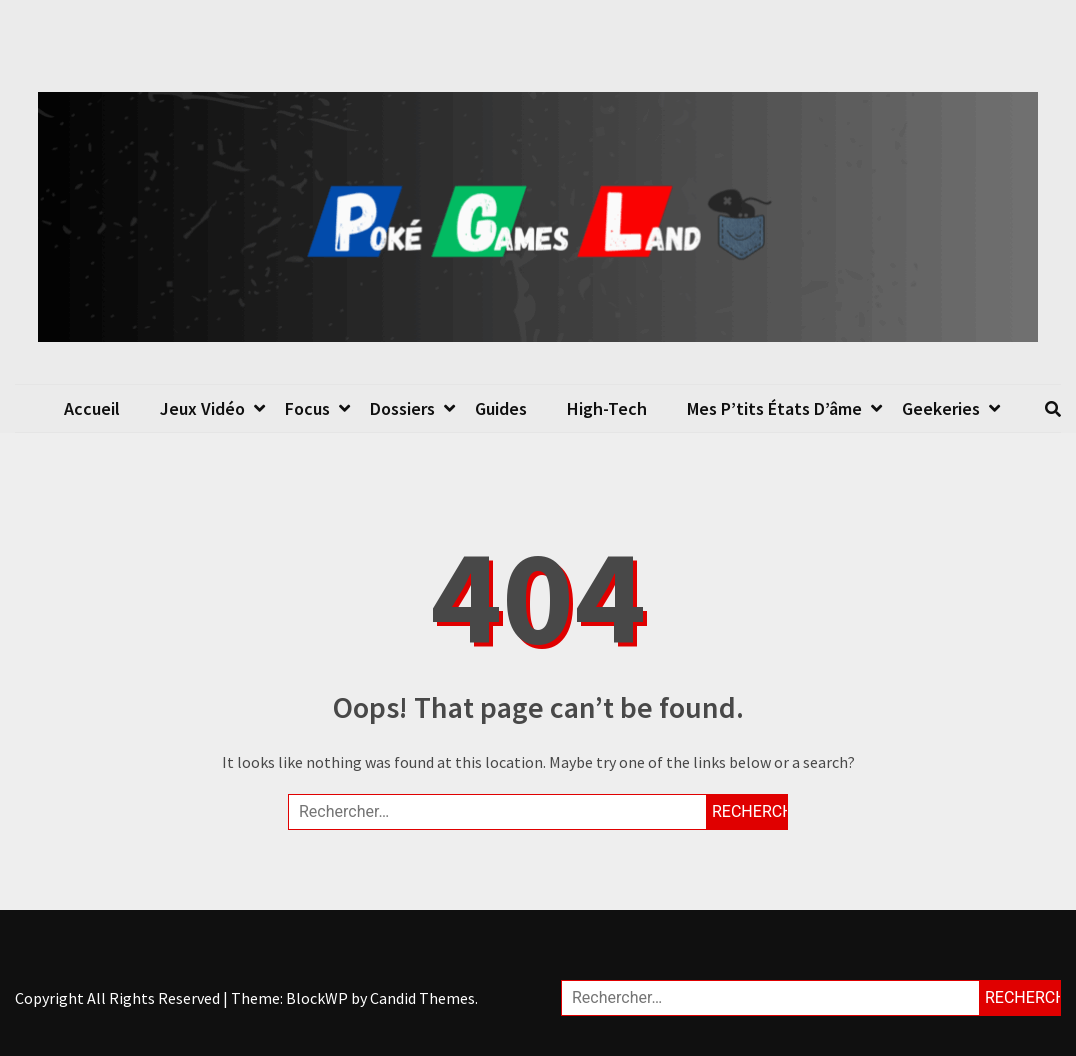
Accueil (92, 408)
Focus (307, 408)
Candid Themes (422, 998)
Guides (501, 408)
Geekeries (941, 408)
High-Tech (607, 408)
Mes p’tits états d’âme (774, 408)
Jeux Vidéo (202, 408)
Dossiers (402, 408)
